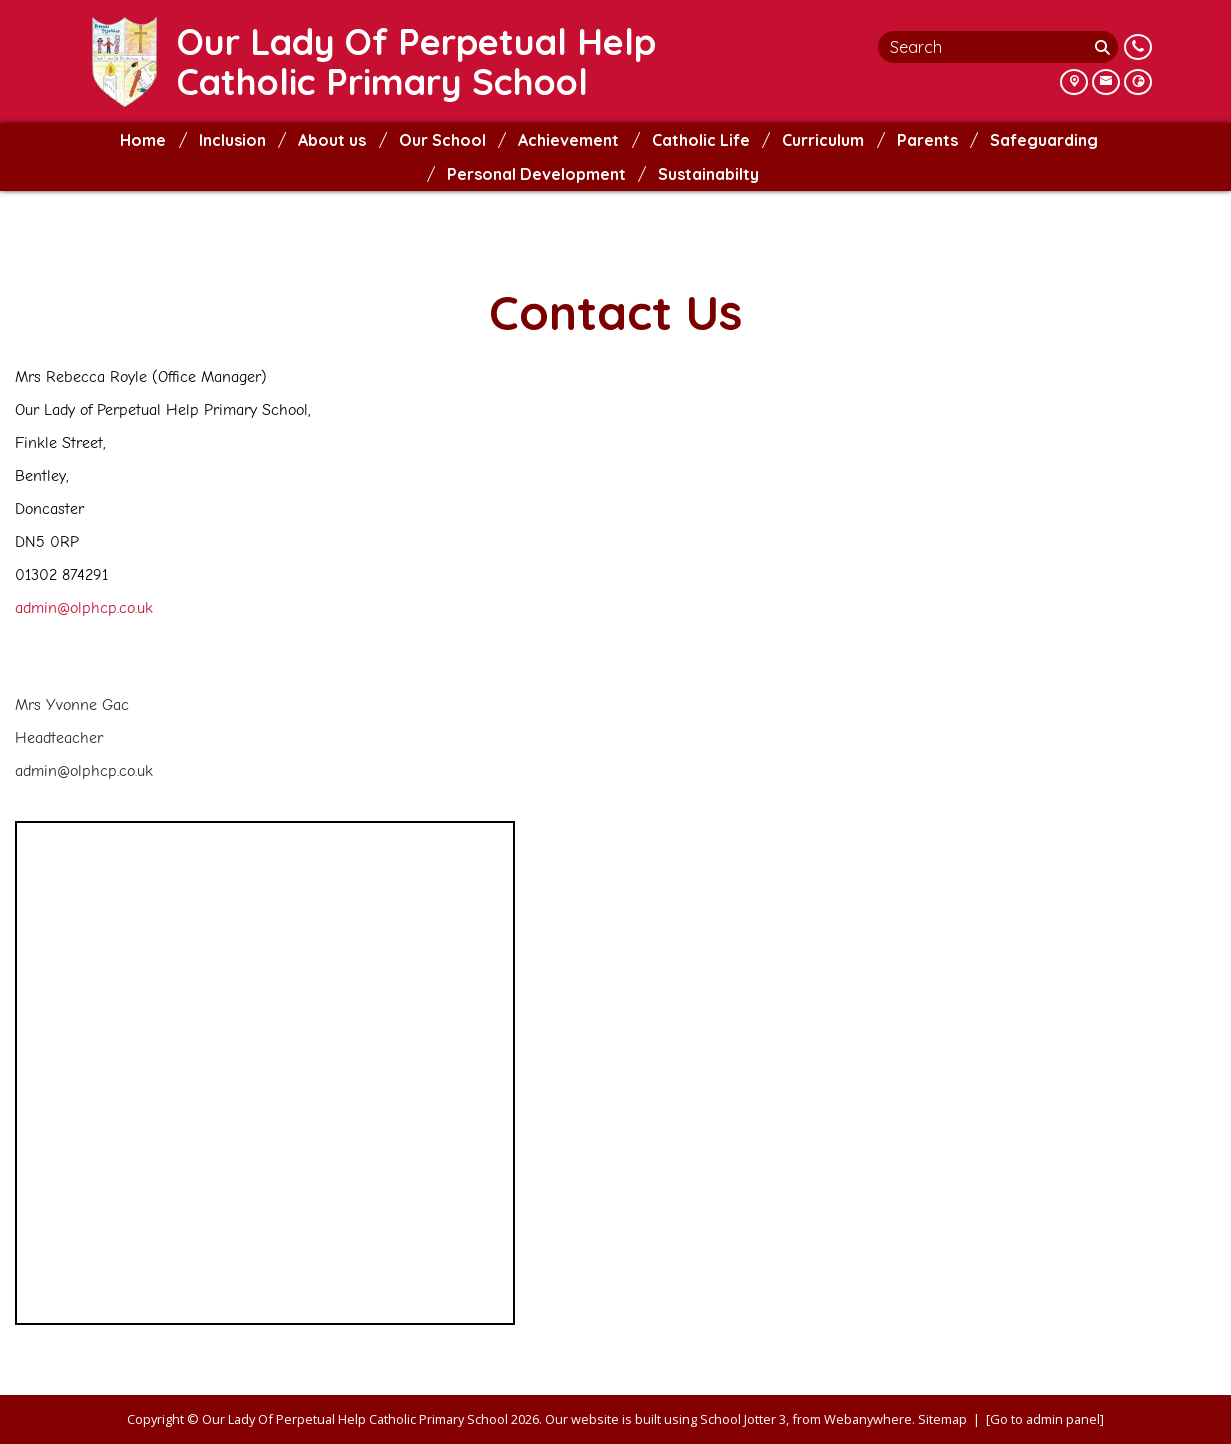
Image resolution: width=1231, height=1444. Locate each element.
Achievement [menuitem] (568, 140)
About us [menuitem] (332, 140)
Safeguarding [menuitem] (1044, 140)
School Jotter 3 (743, 1419)
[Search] (1105, 47)
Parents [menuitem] (927, 140)
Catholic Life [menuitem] (701, 140)
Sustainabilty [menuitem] (708, 174)
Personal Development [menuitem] (536, 174)
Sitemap (942, 1419)
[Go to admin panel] (1045, 1419)
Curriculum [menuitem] (823, 140)
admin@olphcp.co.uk (84, 608)
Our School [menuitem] (442, 140)
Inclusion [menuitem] (232, 140)
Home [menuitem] (143, 140)
